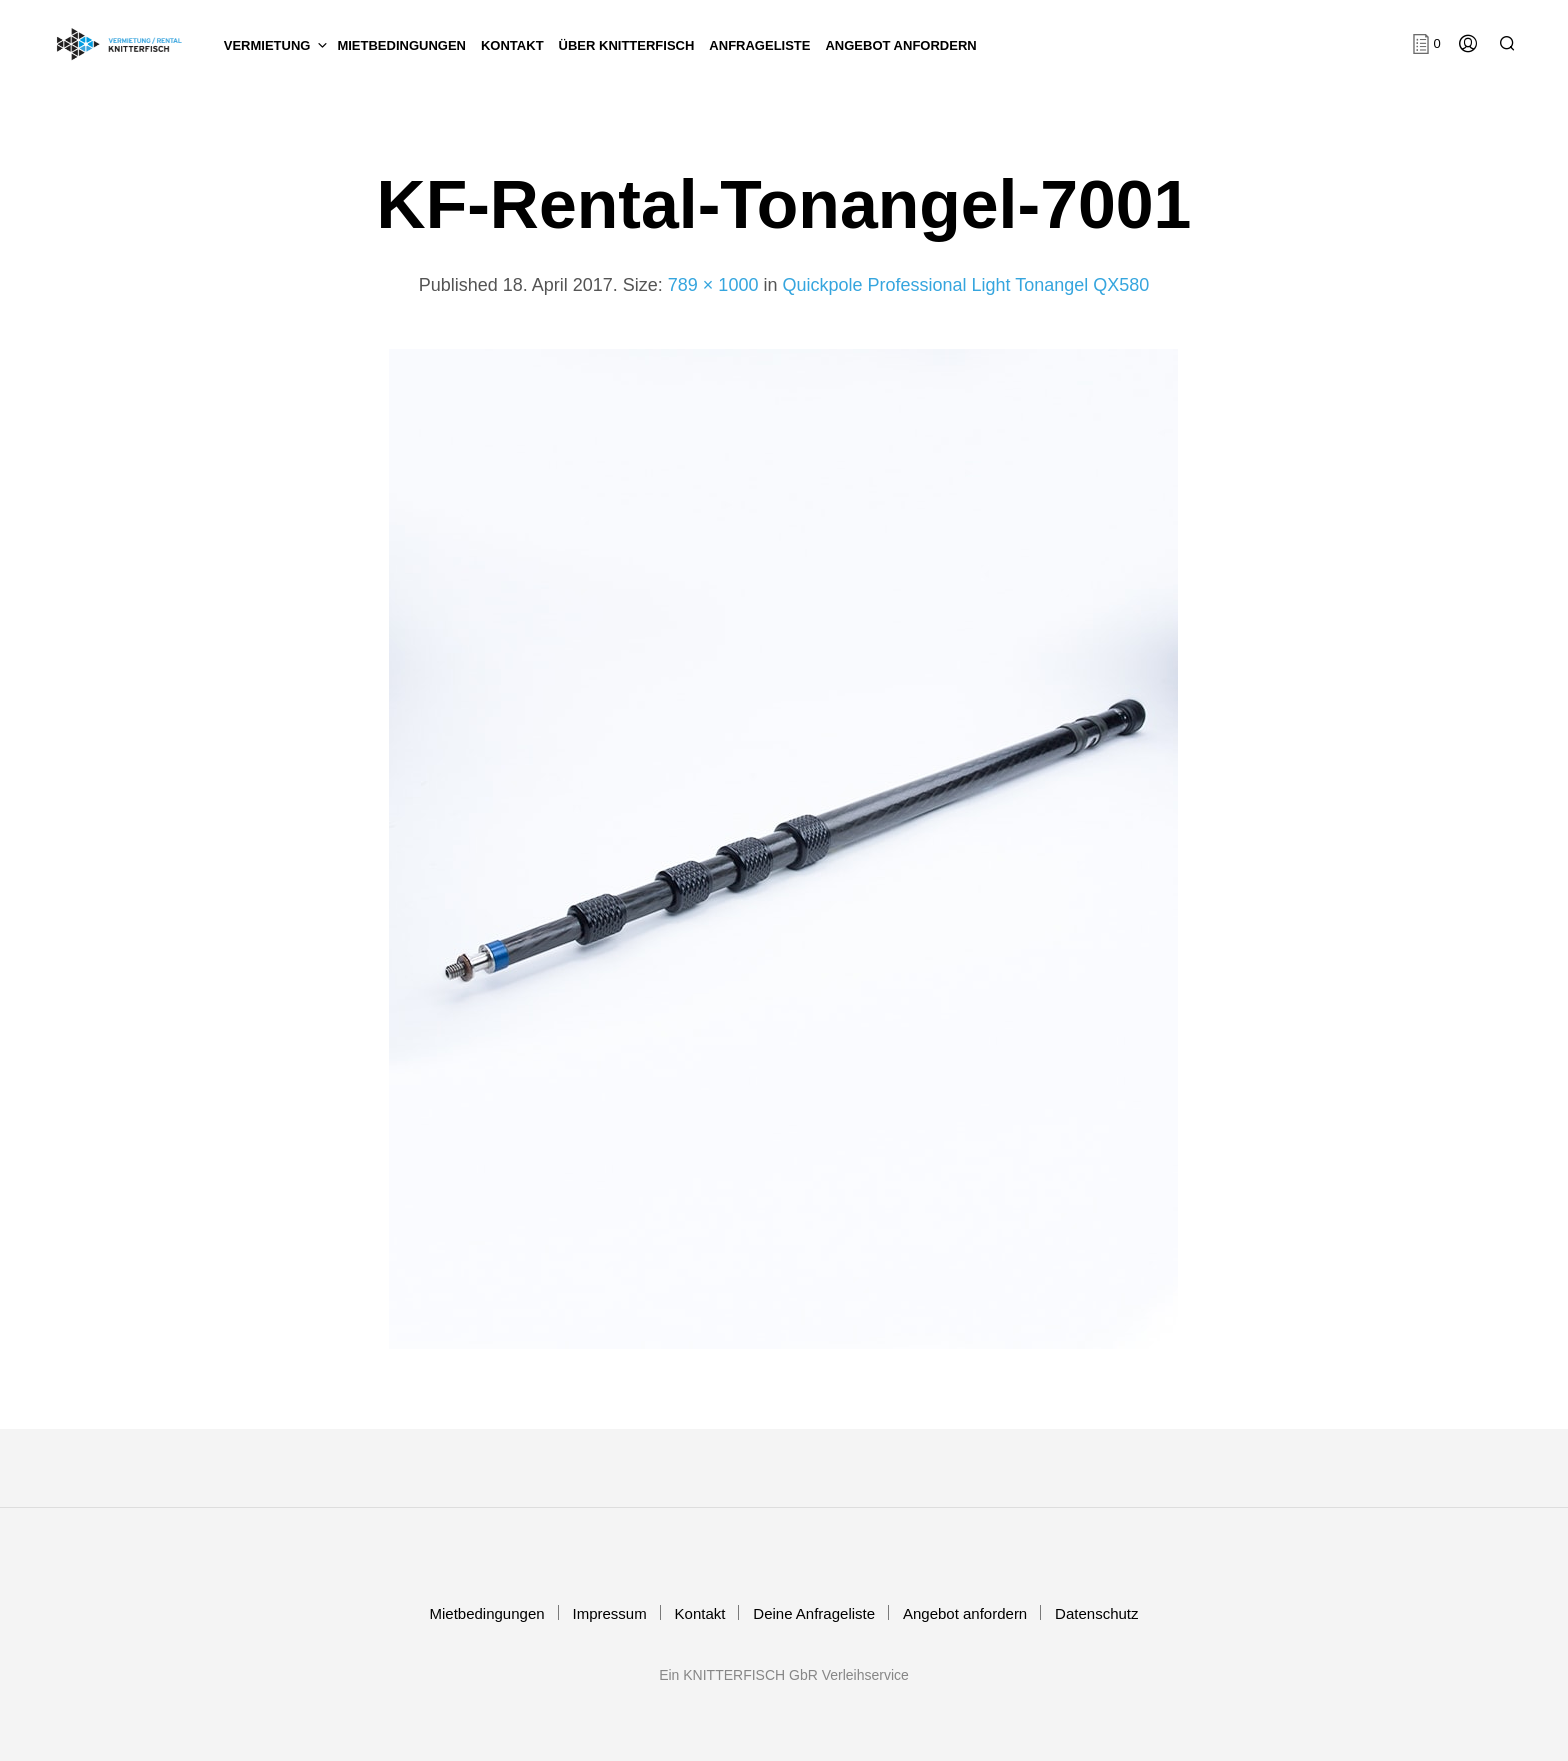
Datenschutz (1096, 1613)
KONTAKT (512, 45)
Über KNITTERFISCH (627, 45)
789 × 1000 (713, 285)
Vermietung (267, 45)
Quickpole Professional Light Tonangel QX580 (965, 285)
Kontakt (700, 1613)
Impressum (609, 1613)
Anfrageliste (759, 45)
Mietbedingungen (401, 45)
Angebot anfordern (900, 45)
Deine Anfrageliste (814, 1613)
